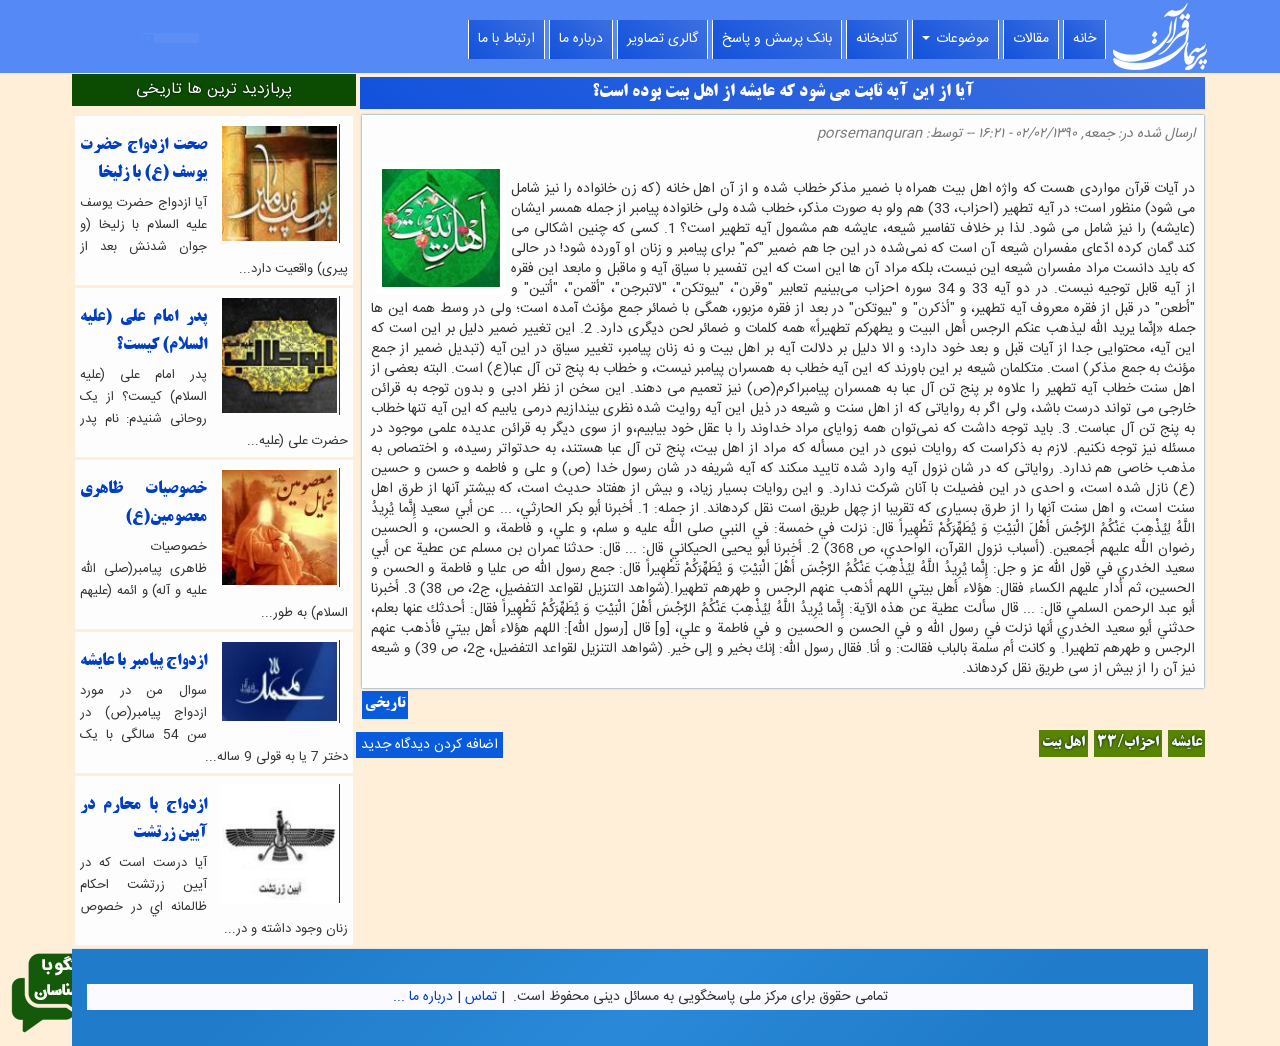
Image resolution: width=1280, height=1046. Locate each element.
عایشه (1186, 743)
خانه (1084, 39)
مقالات (1031, 39)
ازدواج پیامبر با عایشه (143, 661)
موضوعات (955, 39)
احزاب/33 (1128, 743)
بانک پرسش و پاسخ (777, 39)
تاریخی (385, 704)
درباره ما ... (423, 997)
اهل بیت (1063, 743)
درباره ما (581, 39)
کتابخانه (877, 39)
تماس (481, 997)
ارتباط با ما (506, 39)
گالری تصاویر (662, 39)
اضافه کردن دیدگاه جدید (429, 745)
